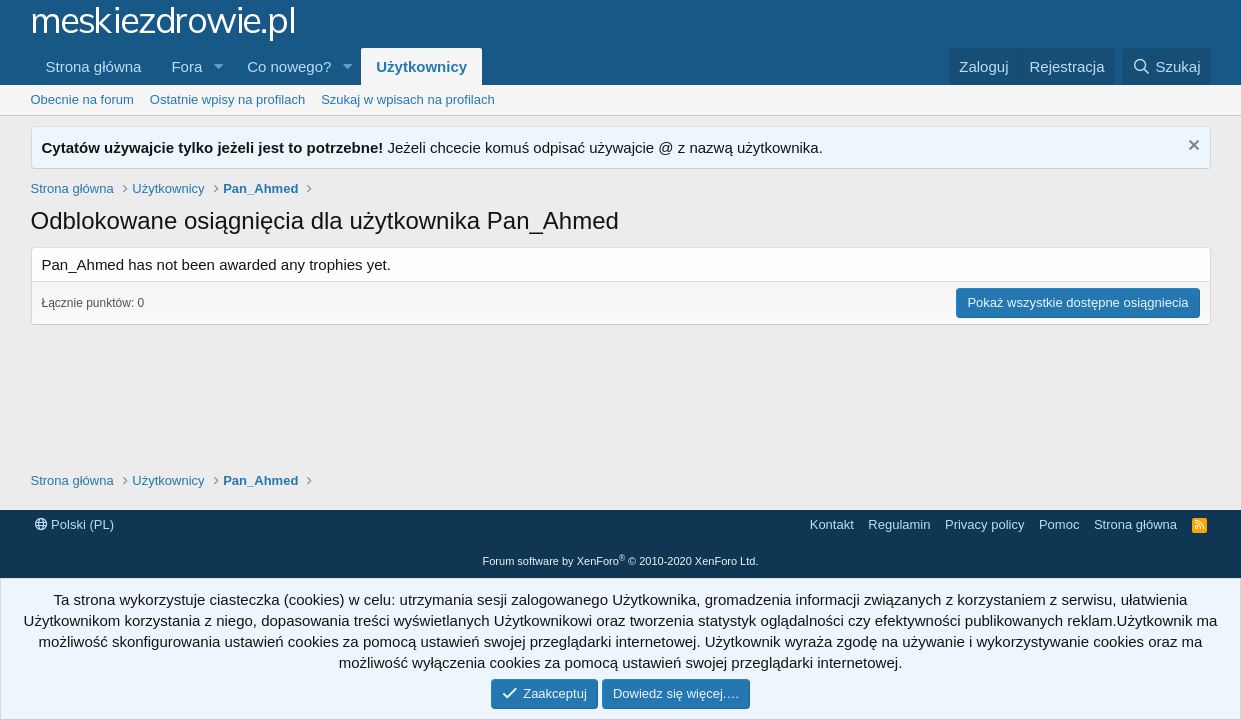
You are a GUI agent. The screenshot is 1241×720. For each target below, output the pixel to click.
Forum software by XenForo (621, 561)
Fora (186, 66)
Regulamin (899, 524)
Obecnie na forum (82, 99)
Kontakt (832, 524)
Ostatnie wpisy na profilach (227, 99)
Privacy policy (984, 524)
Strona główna (94, 66)
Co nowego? (289, 66)
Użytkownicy (421, 66)
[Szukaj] (1166, 66)
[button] (218, 66)
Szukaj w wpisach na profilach (407, 99)
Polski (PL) (74, 524)
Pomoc (1059, 524)
